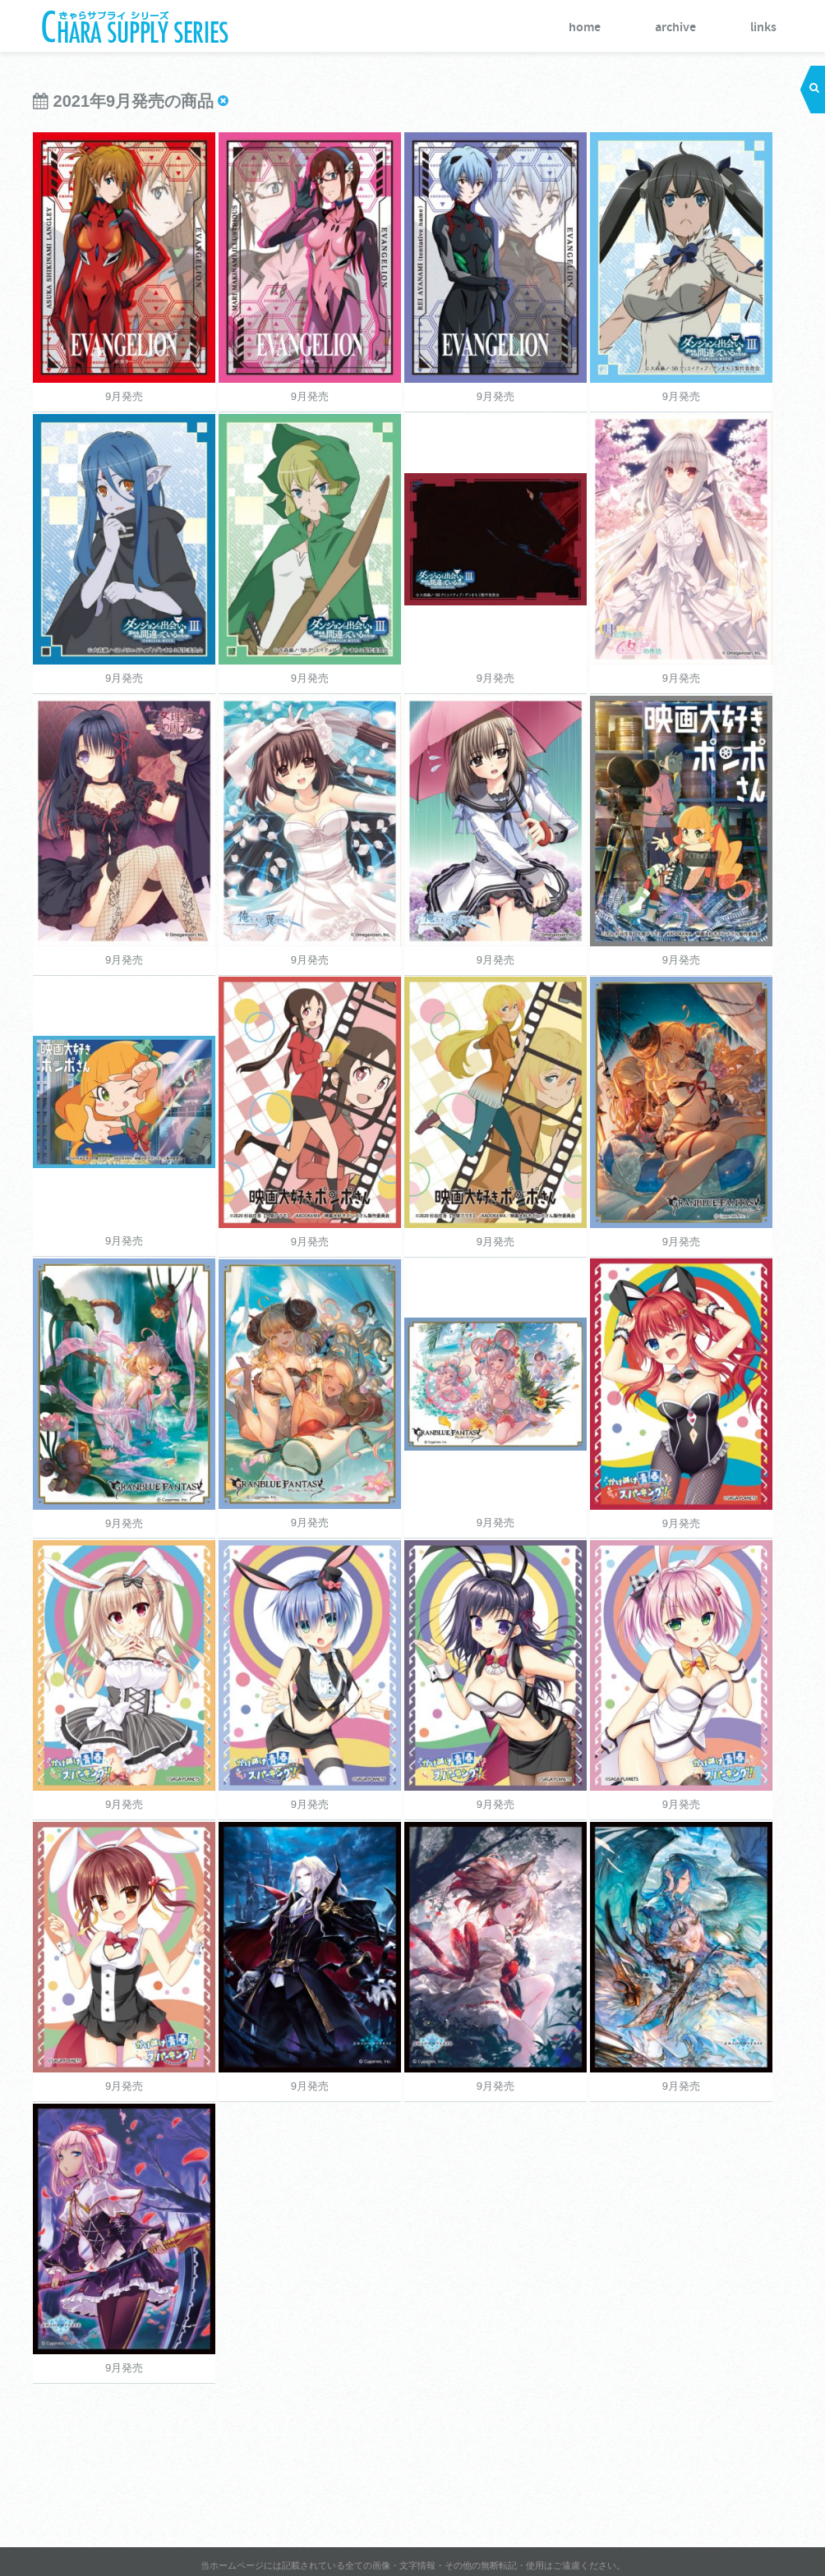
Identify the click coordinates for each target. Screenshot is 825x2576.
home (585, 27)
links (763, 27)
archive (675, 27)
